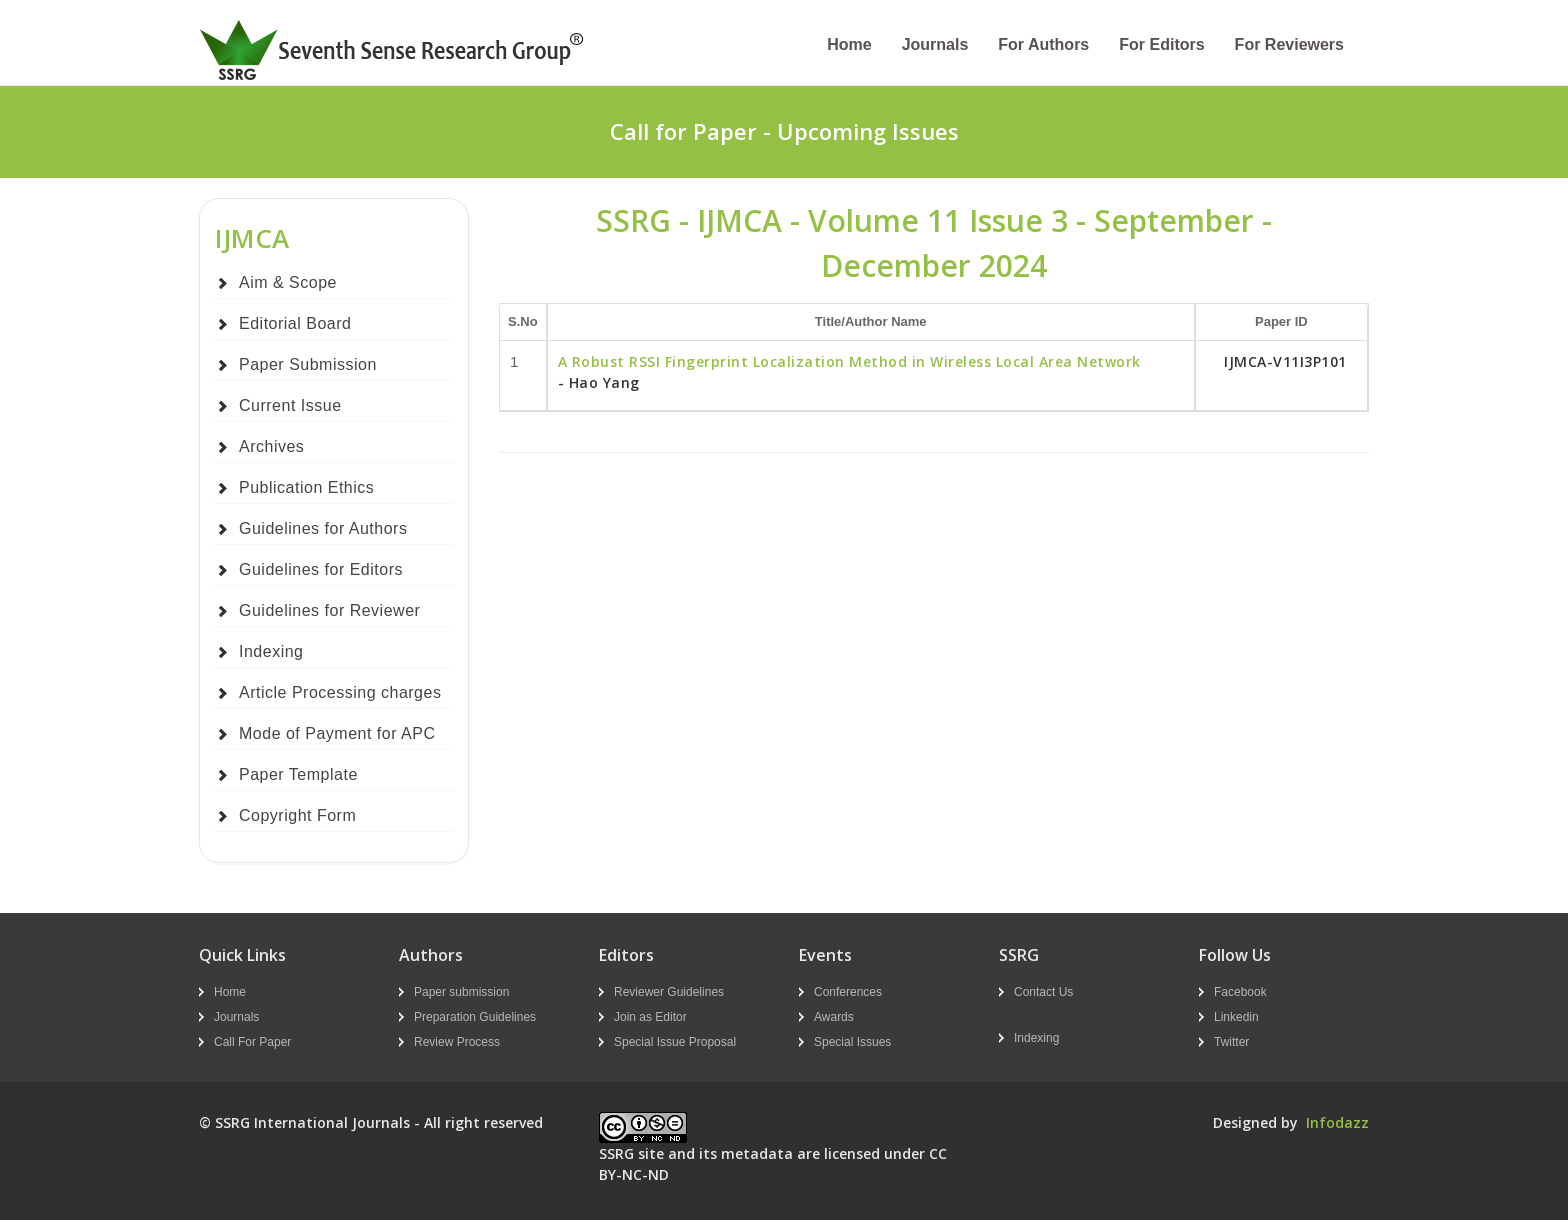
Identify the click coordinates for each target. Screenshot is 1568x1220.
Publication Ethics (306, 487)
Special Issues (852, 1042)
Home (849, 44)
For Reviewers (1289, 44)
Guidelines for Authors (323, 528)
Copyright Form (297, 815)
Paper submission (461, 992)
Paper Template (298, 774)
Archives (271, 446)
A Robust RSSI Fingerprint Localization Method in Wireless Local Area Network (849, 361)
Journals (935, 44)
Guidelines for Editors (321, 569)
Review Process (457, 1042)
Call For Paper (252, 1042)
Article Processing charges (340, 692)
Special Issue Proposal (675, 1042)
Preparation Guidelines (475, 1017)
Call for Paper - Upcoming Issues (784, 131)
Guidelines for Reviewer (329, 610)
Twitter (1231, 1042)
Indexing (271, 651)
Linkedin (1236, 1017)
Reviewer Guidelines (669, 992)
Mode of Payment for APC (337, 733)
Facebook (1240, 992)
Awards (834, 1017)
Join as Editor (650, 1017)
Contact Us (1043, 992)
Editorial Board (295, 323)
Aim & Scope (288, 282)
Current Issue (290, 405)
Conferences (848, 992)
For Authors (1043, 44)
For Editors (1161, 44)
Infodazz (1337, 1122)
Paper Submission (308, 364)
